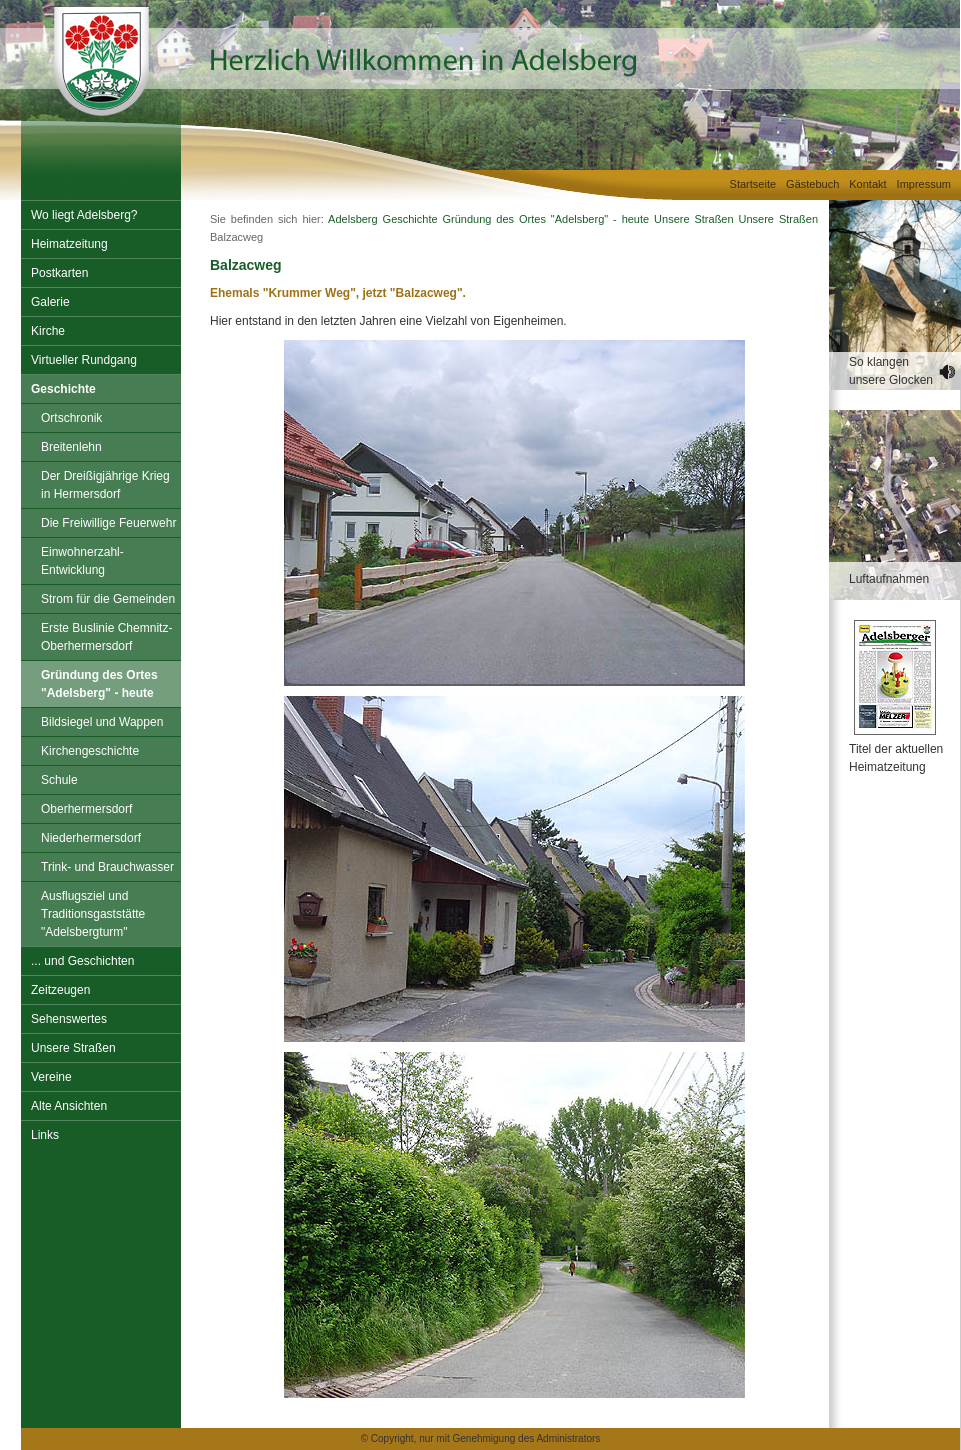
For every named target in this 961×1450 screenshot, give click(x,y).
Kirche (48, 331)
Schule (59, 780)
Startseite (753, 184)
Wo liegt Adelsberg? (84, 215)
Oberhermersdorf (86, 809)
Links (45, 1135)
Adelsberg (353, 219)
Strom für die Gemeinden (108, 599)
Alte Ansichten (69, 1106)
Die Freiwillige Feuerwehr (108, 523)
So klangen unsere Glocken (891, 371)
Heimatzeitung (69, 244)
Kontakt (867, 184)
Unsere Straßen (73, 1048)
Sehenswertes (69, 1019)
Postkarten (59, 273)
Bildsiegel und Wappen (102, 722)
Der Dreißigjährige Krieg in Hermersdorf (105, 485)
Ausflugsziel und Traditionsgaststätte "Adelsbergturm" (93, 914)
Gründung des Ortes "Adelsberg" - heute (99, 684)
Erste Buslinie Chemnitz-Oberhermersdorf (106, 637)
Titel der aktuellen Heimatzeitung (896, 758)
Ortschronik (71, 418)
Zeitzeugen (60, 990)
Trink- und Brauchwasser (107, 867)
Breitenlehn (71, 447)
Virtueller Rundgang (84, 360)
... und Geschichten (82, 961)
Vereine (51, 1077)
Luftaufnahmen (889, 579)
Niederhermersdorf (91, 838)
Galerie (50, 302)
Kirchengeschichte (90, 751)
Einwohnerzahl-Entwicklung (82, 561)
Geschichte (63, 389)
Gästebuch (812, 184)
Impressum (924, 184)
